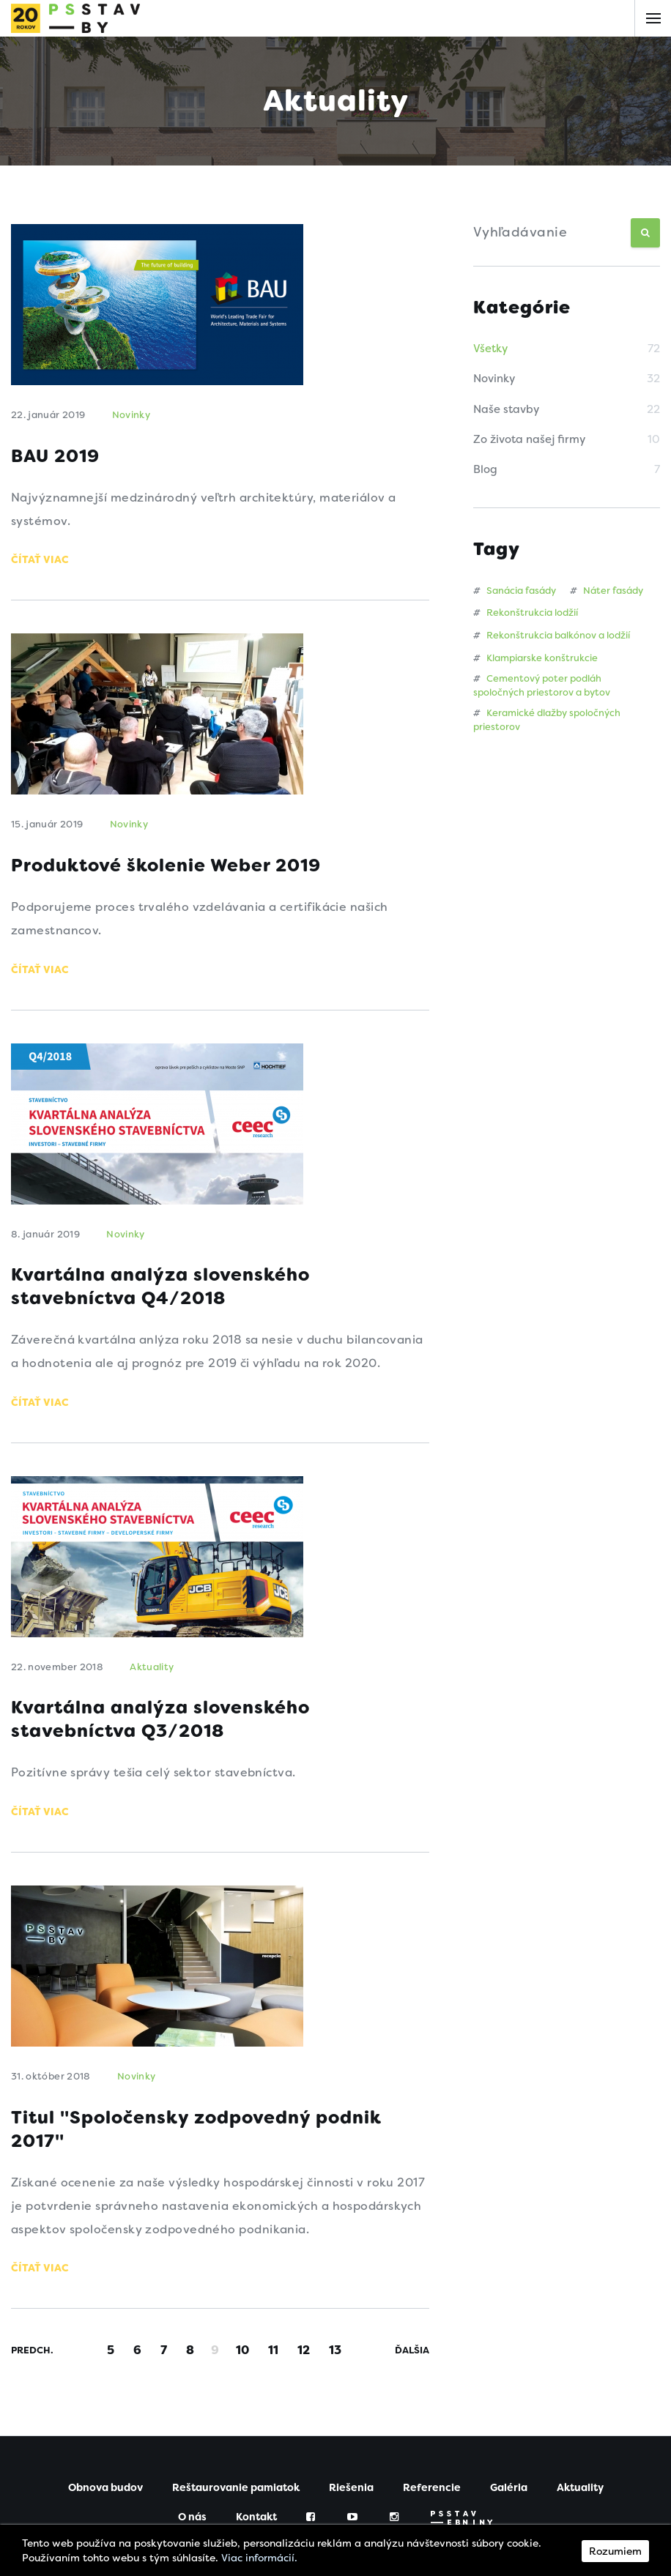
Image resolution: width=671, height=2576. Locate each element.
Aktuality (152, 1674)
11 (273, 2362)
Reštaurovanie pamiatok (236, 2499)
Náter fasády (606, 590)
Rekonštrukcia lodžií (525, 612)
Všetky (490, 348)
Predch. (32, 2362)
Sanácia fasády (514, 590)
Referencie (432, 2499)
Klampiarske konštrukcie (535, 658)
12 (303, 2362)
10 (242, 2362)
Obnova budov (105, 2499)
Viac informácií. (259, 2557)
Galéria (508, 2499)
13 (335, 2362)
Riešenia (351, 2499)
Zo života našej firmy (529, 439)
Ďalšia (412, 2362)
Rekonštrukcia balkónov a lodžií (551, 635)
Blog (485, 469)
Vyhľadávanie (520, 232)
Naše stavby (506, 409)
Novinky (494, 378)
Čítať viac (40, 562)
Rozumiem (615, 2551)
